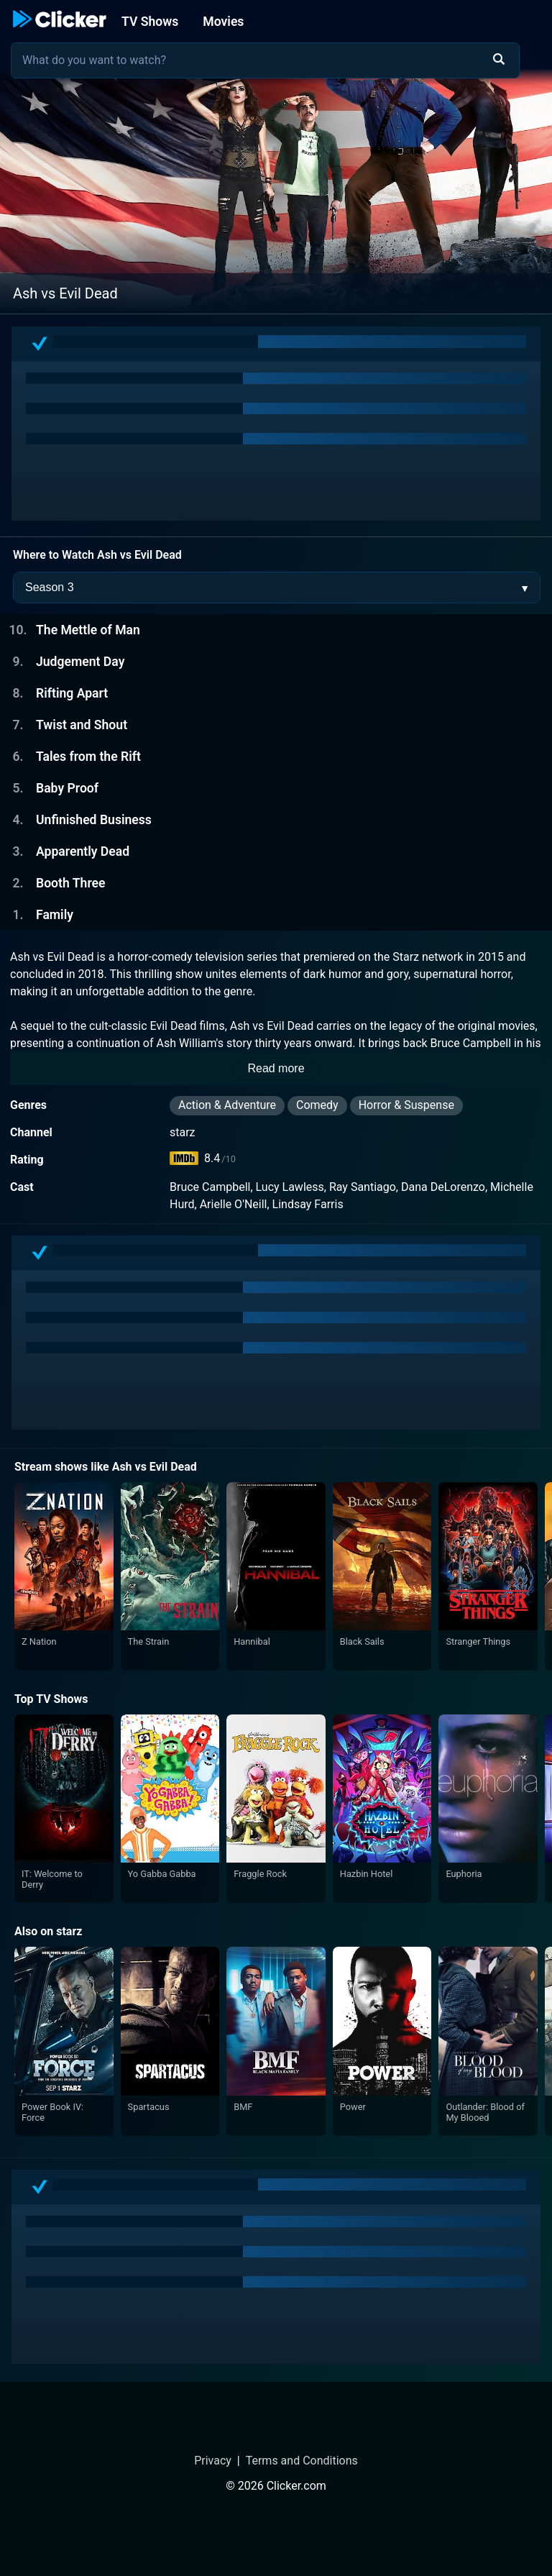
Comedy (317, 1105)
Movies (223, 21)
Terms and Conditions (302, 2460)
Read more (275, 1068)
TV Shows (149, 21)
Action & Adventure (227, 1105)
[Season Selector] (277, 587)
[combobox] (265, 60)
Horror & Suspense (406, 1105)
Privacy (212, 2460)
